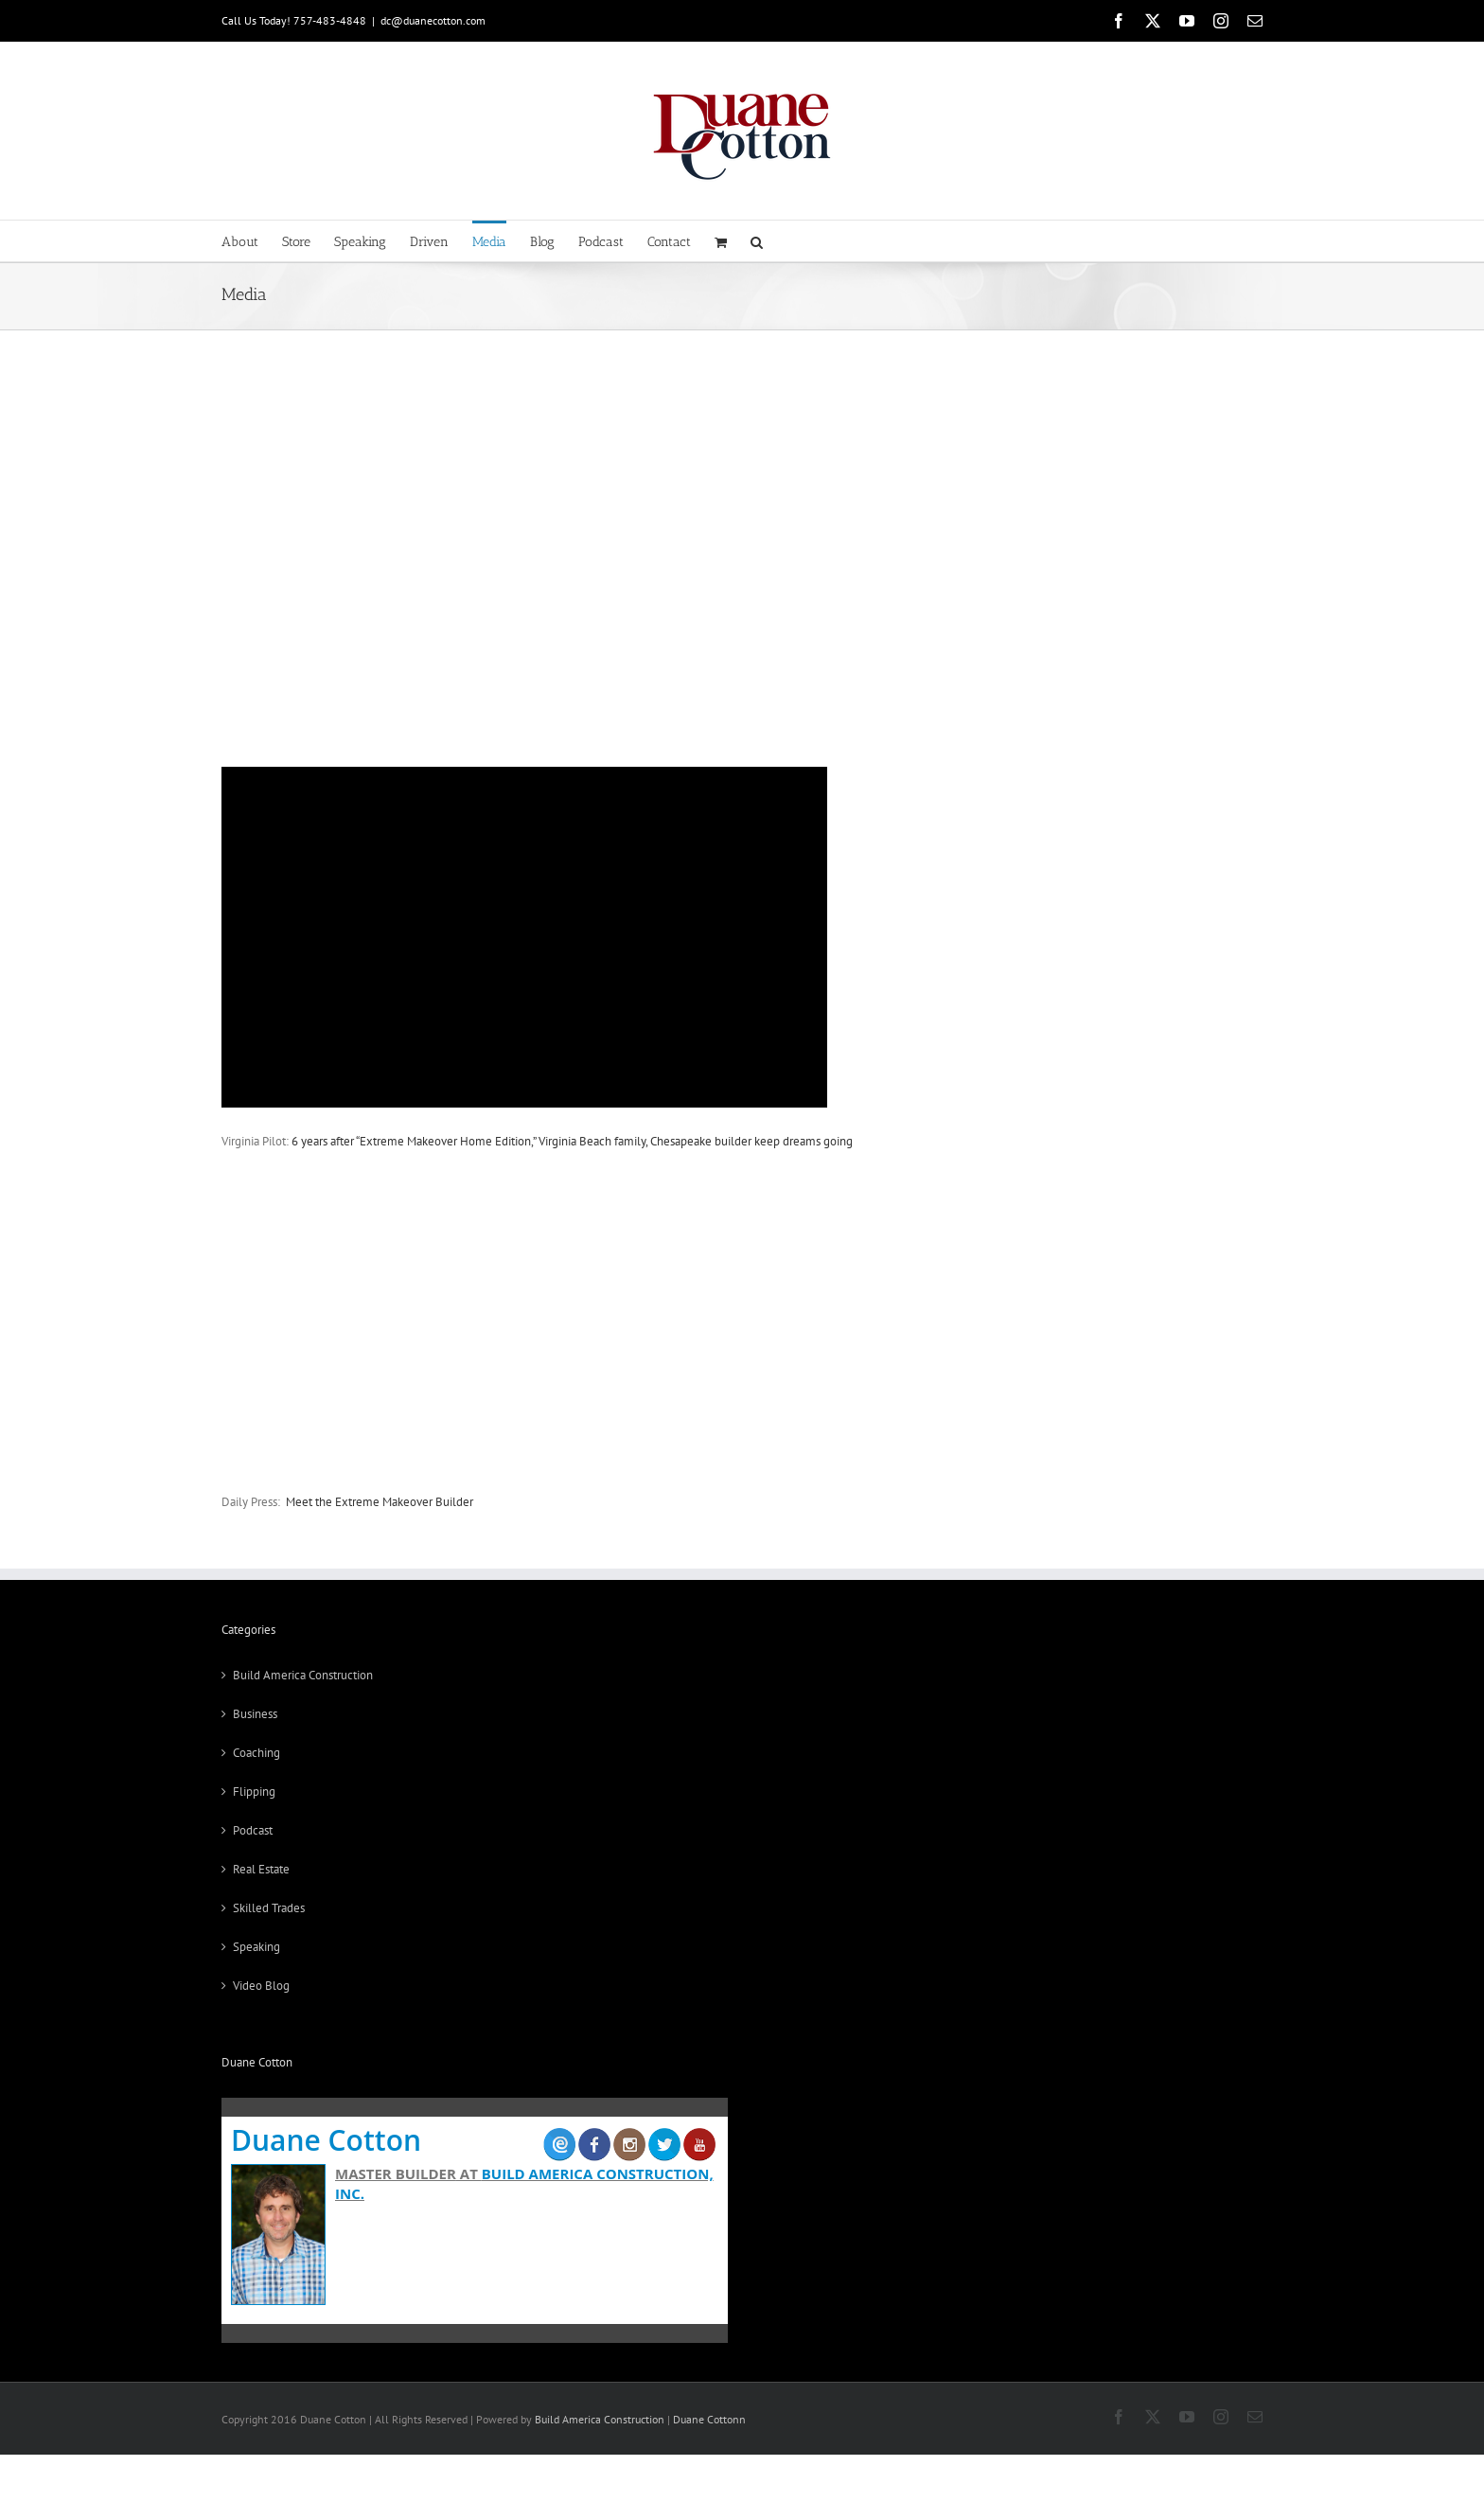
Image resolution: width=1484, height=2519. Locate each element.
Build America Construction (303, 1675)
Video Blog (261, 1986)
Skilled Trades (269, 1908)
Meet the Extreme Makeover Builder (379, 1502)
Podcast (253, 1830)
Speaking (256, 1947)
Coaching (256, 1753)
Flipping (254, 1791)
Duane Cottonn (709, 2419)
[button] (757, 241)
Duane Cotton (326, 2139)
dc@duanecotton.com (433, 20)
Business (255, 1714)
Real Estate (261, 1869)
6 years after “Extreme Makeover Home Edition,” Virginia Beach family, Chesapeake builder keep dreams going (572, 1141)
